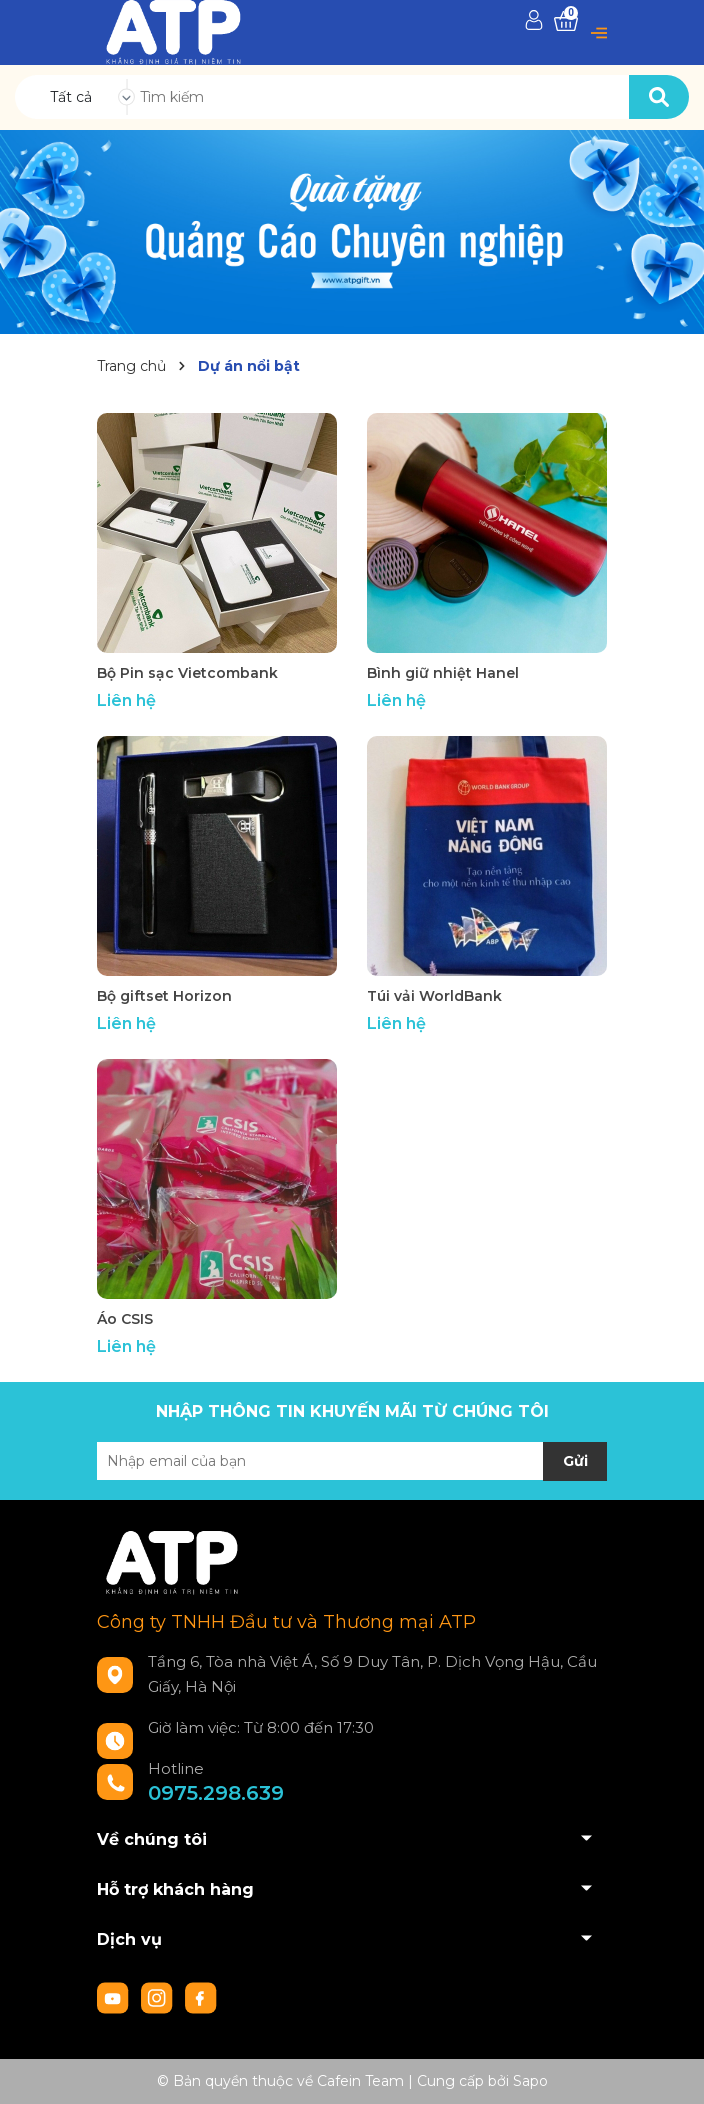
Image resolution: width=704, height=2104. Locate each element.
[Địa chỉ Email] (352, 1461)
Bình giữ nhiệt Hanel (443, 673)
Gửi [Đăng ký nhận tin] (575, 1461)
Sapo (530, 2081)
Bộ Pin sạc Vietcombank (187, 673)
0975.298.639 (216, 1793)
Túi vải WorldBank (434, 996)
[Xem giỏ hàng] (566, 21)
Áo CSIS (125, 1319)
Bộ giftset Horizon (164, 996)
